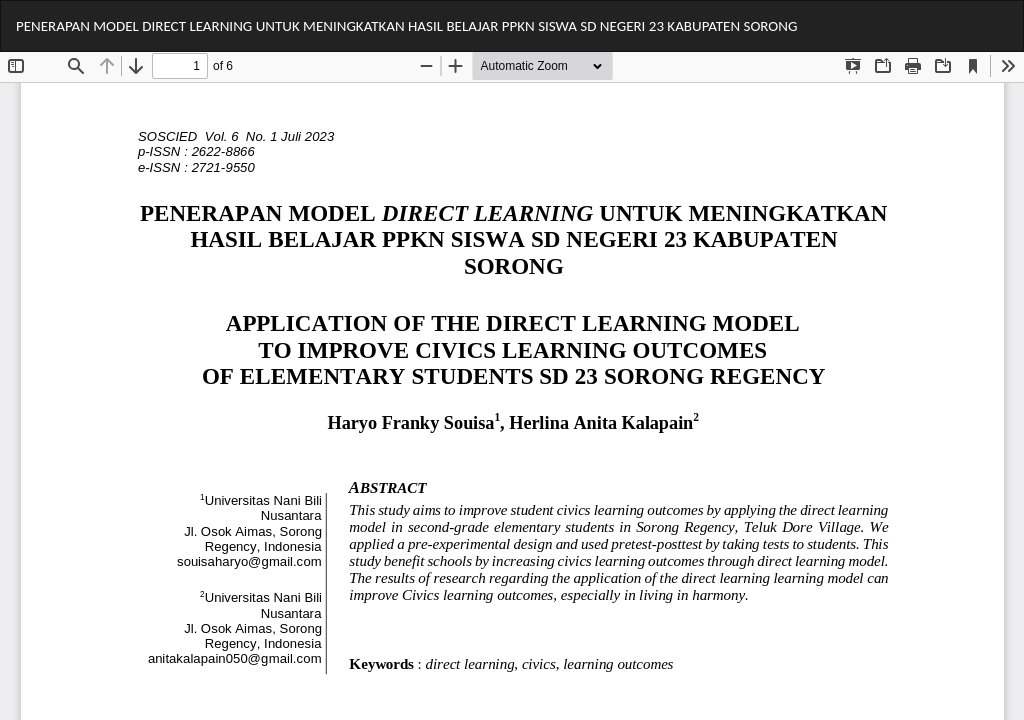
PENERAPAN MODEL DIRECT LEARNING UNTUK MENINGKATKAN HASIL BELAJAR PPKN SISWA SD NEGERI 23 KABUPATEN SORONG (406, 26)
